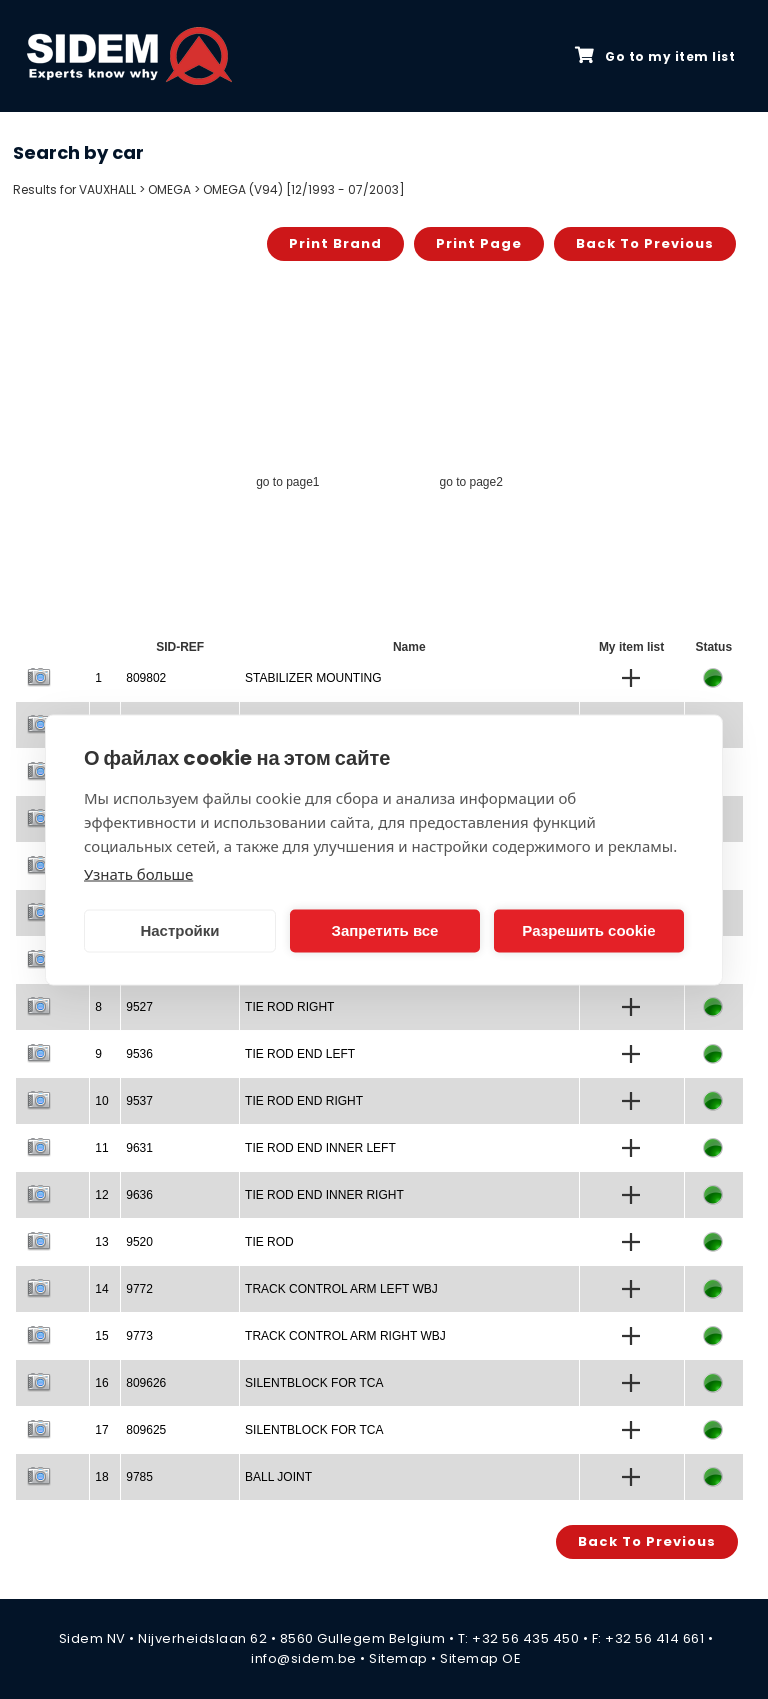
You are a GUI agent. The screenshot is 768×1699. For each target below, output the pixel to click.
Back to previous (645, 243)
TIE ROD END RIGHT (304, 1101)
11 (101, 1148)
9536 (139, 1054)
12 (101, 1195)
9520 (139, 1242)
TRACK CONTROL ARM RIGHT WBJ (345, 1336)
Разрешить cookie (588, 930)
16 (101, 1383)
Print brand (335, 243)
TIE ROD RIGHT (289, 1007)
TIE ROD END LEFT (300, 1054)
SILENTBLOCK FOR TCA (314, 1383)
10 (101, 1101)
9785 (139, 1477)
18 (101, 1477)
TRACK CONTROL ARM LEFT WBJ (341, 1289)
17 (101, 1430)
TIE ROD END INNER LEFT (320, 1148)
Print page (479, 243)
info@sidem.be (304, 1658)
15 (101, 1336)
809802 (146, 678)
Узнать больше (138, 873)
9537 (139, 1101)
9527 (139, 1007)
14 (101, 1289)
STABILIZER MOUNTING (313, 678)
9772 (139, 1289)
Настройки (179, 930)
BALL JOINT (278, 1477)
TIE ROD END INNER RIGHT (324, 1195)
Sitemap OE (480, 1658)
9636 (139, 1195)
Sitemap (398, 1658)
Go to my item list (655, 56)
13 (101, 1242)
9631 (139, 1148)
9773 (139, 1336)
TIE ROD (269, 1242)
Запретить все (385, 930)
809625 (146, 1430)
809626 (146, 1383)
